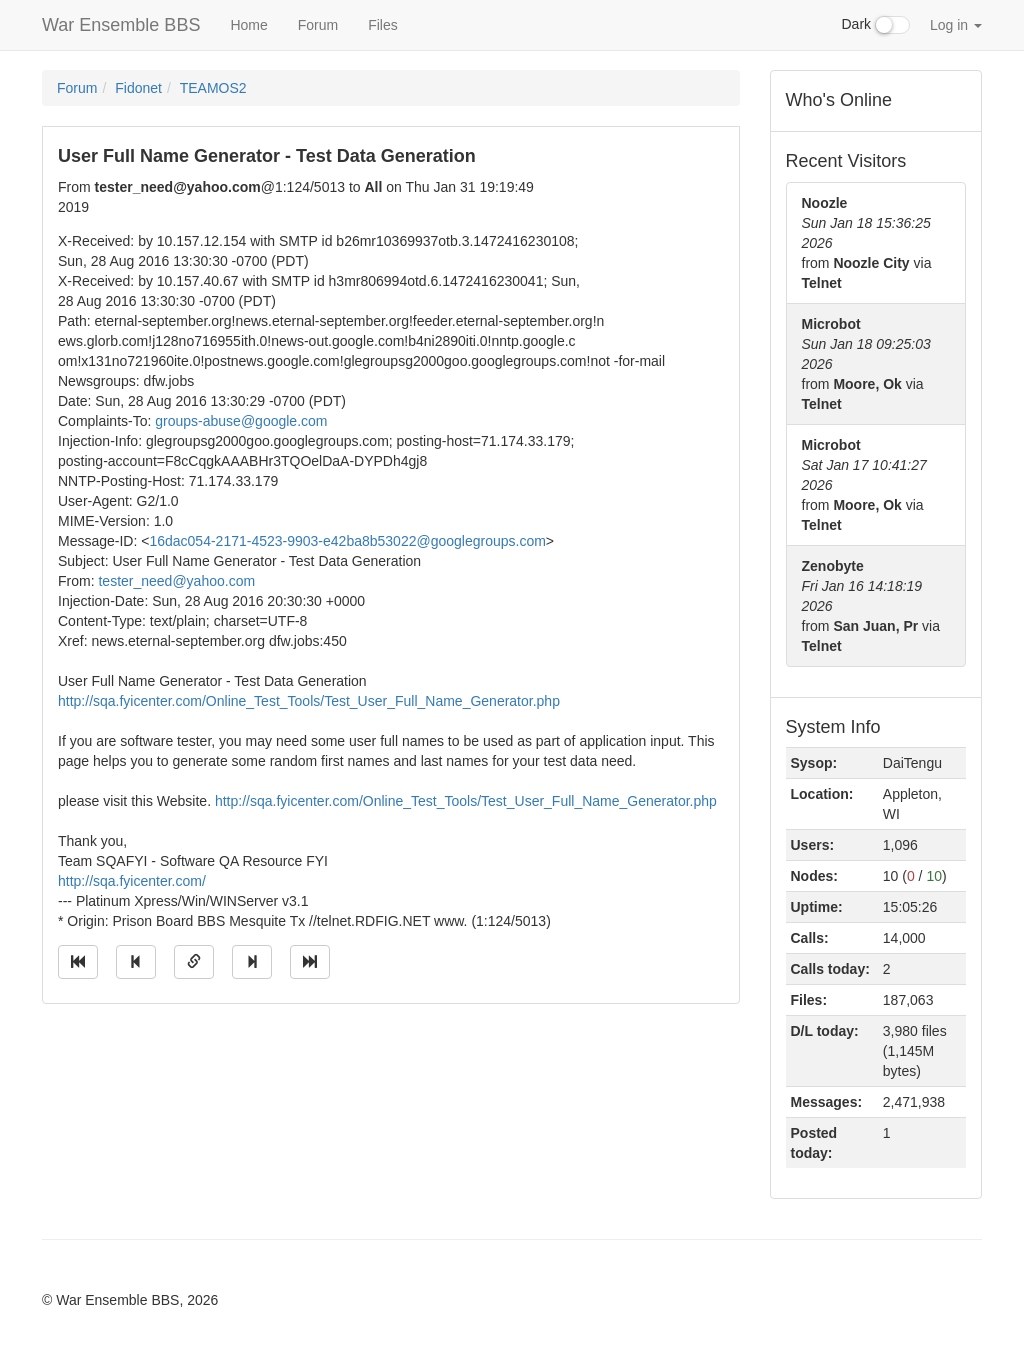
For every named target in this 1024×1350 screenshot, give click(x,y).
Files (383, 25)
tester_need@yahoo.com (176, 581)
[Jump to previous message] (136, 962)
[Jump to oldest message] (78, 962)
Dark (876, 25)
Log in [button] (956, 25)
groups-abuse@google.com (241, 421)
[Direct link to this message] (194, 962)
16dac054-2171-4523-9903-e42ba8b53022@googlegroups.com (347, 541)
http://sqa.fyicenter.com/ (132, 881)
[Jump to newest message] (310, 962)
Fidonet (138, 88)
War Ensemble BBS (121, 25)
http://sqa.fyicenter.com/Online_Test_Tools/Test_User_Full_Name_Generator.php (309, 701)
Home (248, 25)
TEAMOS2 (213, 88)
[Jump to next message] (252, 962)
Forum (318, 25)
